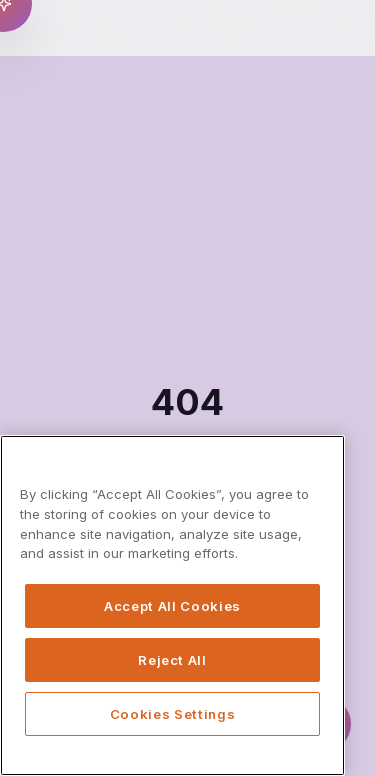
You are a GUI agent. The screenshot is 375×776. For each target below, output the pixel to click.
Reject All (172, 660)
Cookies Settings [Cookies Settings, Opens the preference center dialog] (173, 714)
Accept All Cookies (172, 606)
